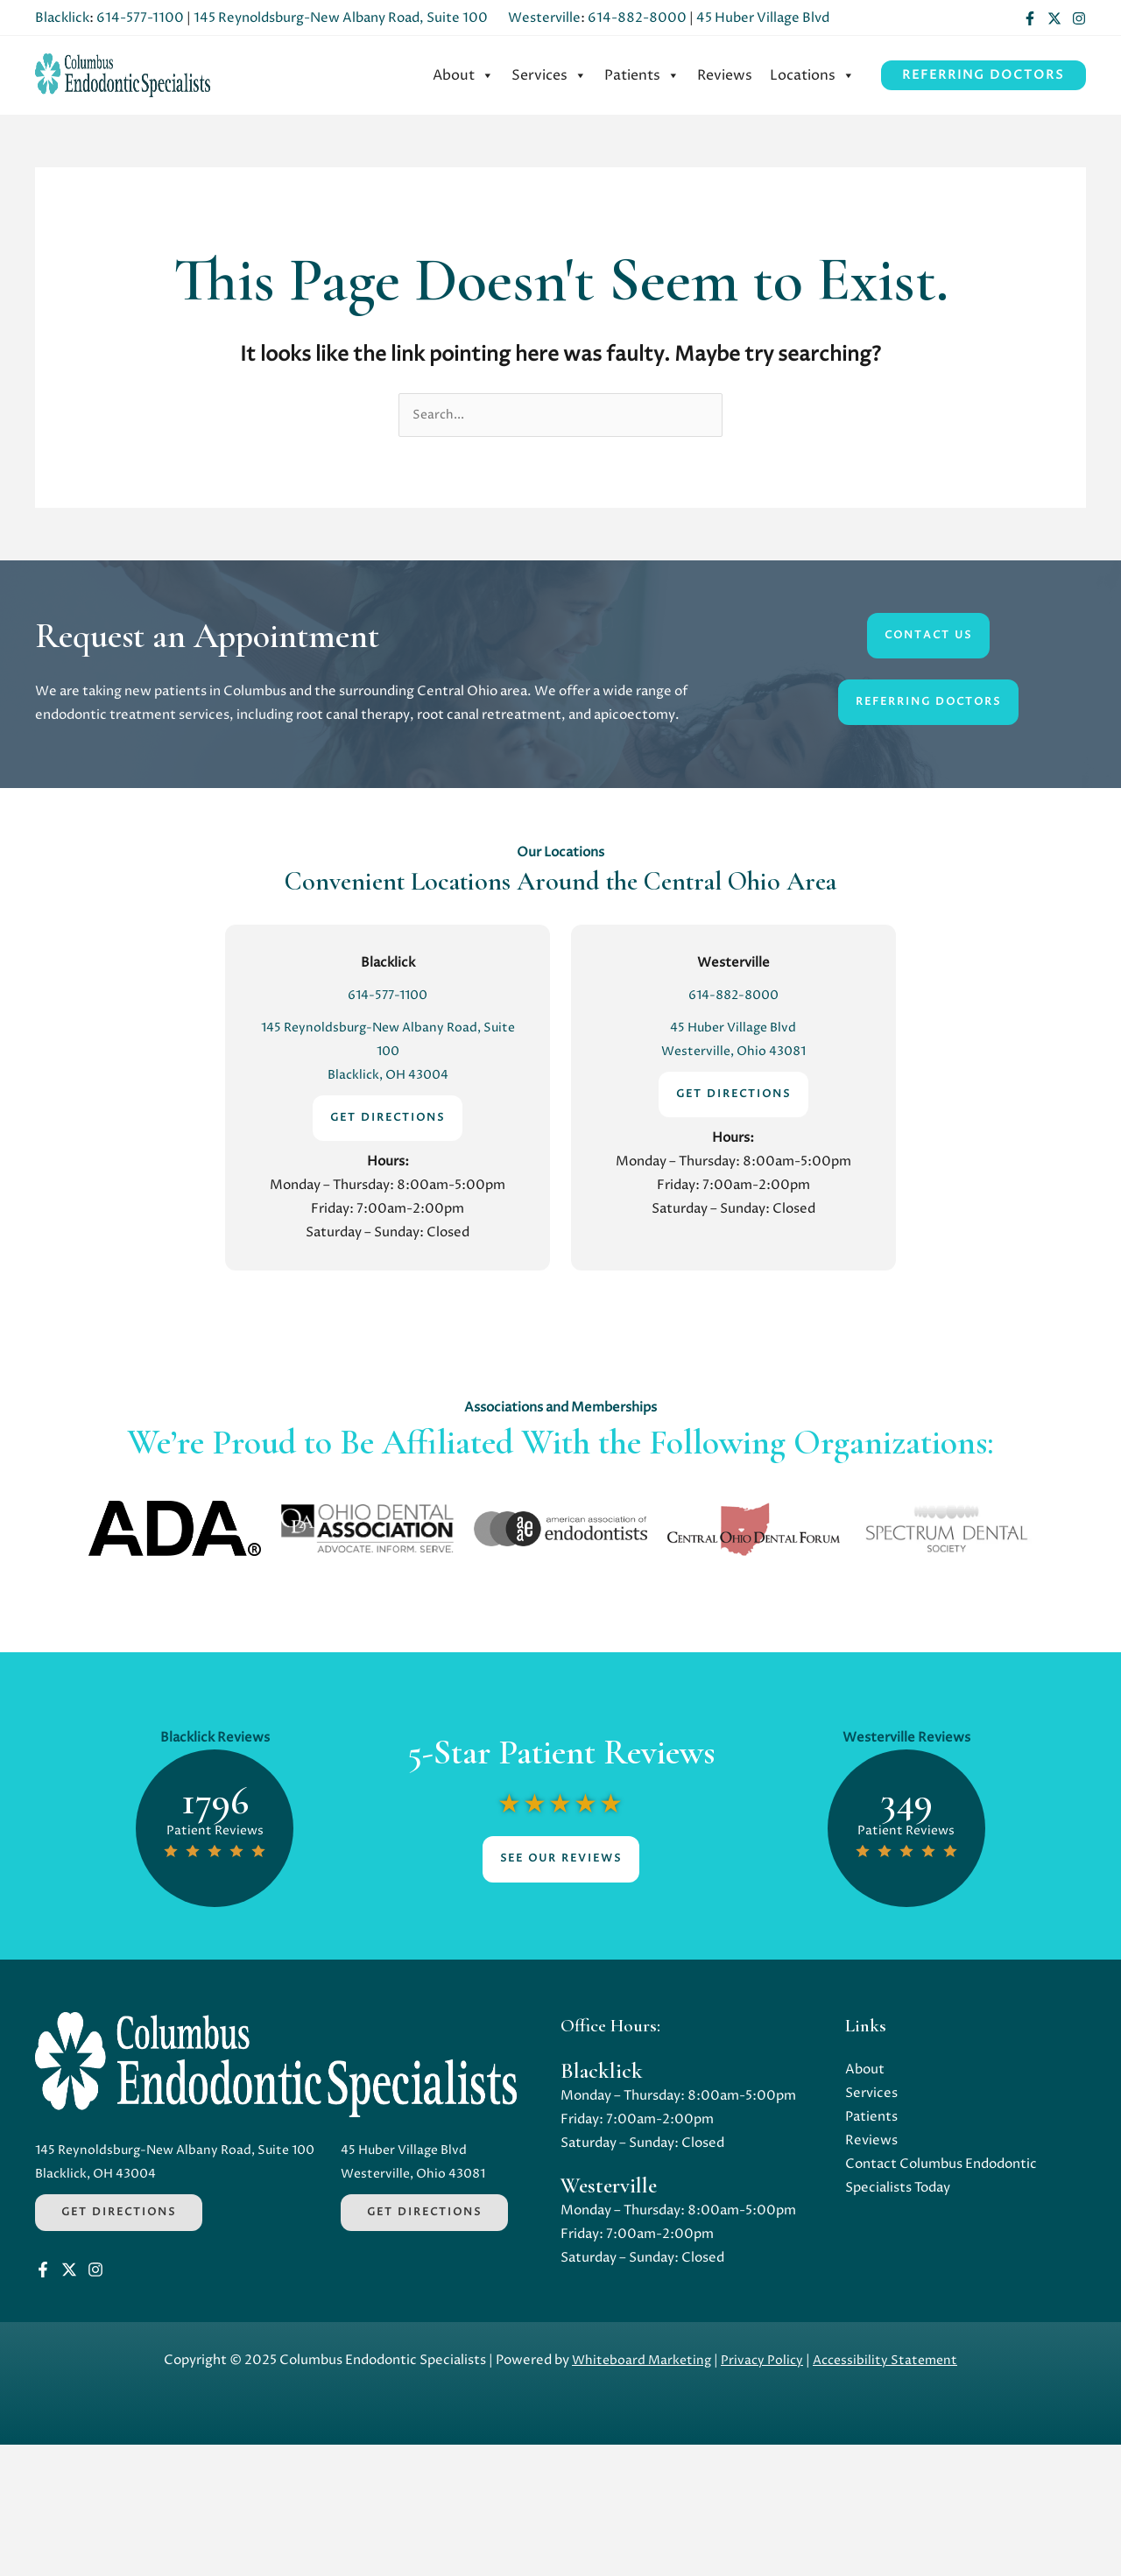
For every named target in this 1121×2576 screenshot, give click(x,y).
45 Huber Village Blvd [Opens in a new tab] (762, 18)
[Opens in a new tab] (174, 1530)
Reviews (724, 75)
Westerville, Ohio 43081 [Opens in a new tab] (733, 1053)
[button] (983, 75)
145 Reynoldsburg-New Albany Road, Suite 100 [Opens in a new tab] (341, 18)
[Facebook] (1030, 18)
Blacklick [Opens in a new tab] (62, 18)
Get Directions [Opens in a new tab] (118, 2213)
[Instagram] (1079, 18)
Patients (642, 75)
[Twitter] (1054, 18)
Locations (812, 75)
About (463, 75)
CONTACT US (928, 637)
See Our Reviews (561, 1860)
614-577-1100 (140, 18)
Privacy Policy (761, 2491)
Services (549, 75)
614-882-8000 (637, 18)
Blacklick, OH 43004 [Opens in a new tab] (387, 1076)
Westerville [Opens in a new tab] (544, 18)
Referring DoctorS (928, 703)
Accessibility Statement (888, 2491)
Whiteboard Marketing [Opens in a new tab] (637, 2491)
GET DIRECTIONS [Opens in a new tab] (387, 1119)
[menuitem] (463, 75)
